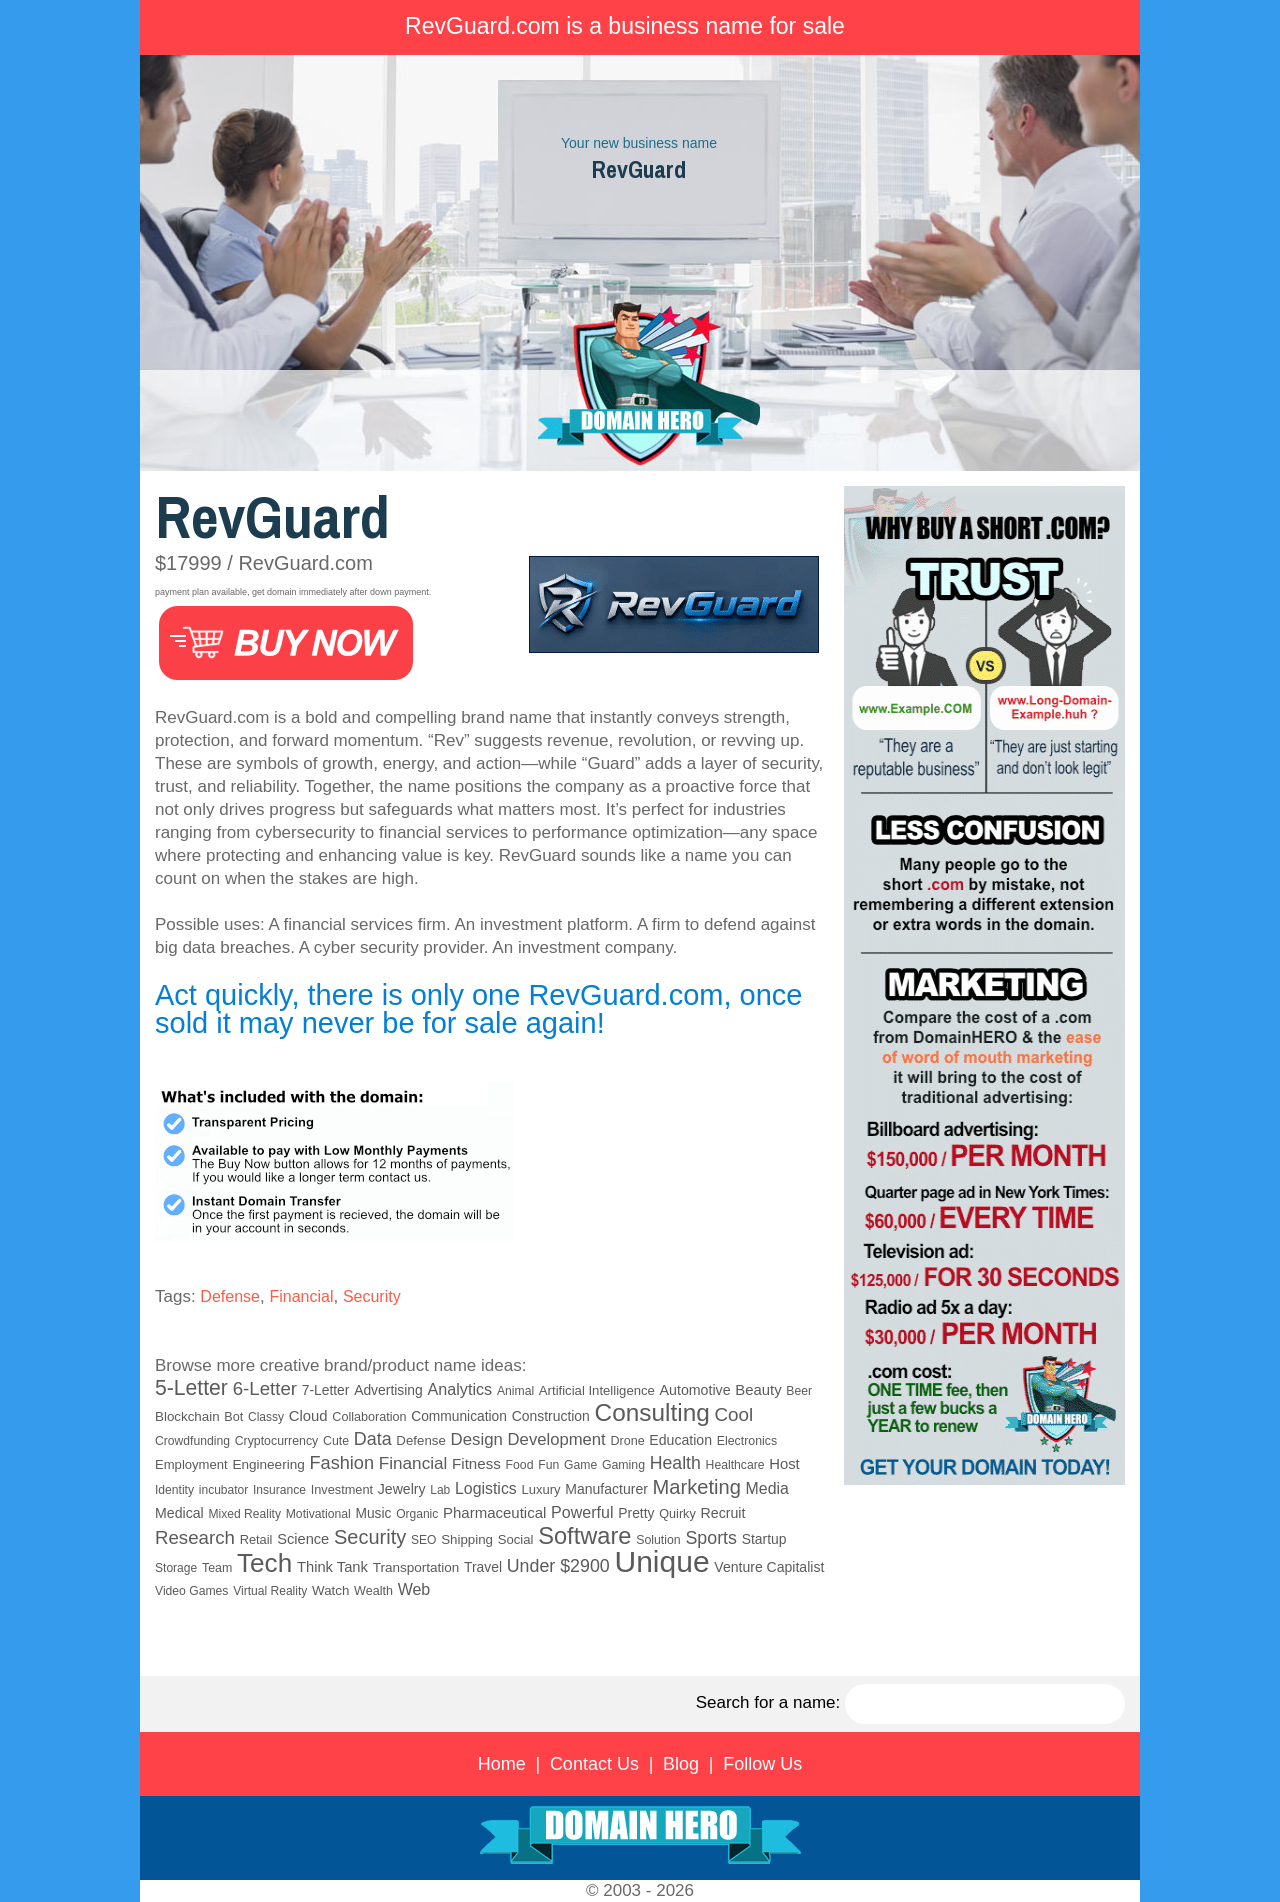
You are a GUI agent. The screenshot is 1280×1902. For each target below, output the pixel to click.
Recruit (722, 1513)
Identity (174, 1490)
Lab (440, 1490)
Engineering (268, 1464)
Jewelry (402, 1489)
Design (477, 1439)
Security (372, 1296)
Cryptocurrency (277, 1441)
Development (557, 1439)
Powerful (582, 1512)
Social (516, 1539)
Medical (179, 1513)
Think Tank (332, 1567)
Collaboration (369, 1417)
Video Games (191, 1591)
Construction (551, 1416)
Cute (336, 1441)
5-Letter (191, 1387)
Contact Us (594, 1764)
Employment (191, 1464)
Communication (459, 1416)
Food (520, 1465)
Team (217, 1568)
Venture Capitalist (769, 1567)
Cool (734, 1414)
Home (502, 1764)
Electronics (747, 1441)
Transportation (416, 1567)
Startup (764, 1539)
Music (373, 1513)
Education (680, 1440)
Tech (264, 1563)
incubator (223, 1490)
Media (767, 1488)
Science (303, 1539)
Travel (483, 1567)
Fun (548, 1465)
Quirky (677, 1514)
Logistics (486, 1488)
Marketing (697, 1487)
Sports (710, 1538)
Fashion (341, 1463)
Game (580, 1465)
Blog (681, 1764)
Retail (256, 1539)
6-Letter (265, 1388)
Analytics (460, 1389)
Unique (662, 1561)
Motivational (318, 1514)
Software (584, 1536)
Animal (515, 1391)
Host (784, 1464)
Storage (176, 1568)
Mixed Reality (244, 1514)
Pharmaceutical (494, 1512)
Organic (417, 1514)
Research (195, 1537)
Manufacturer (606, 1489)
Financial (301, 1296)
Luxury (540, 1489)
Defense (230, 1296)
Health (675, 1463)
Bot (233, 1417)
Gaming (623, 1465)
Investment (342, 1489)
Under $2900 (558, 1566)
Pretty (636, 1513)
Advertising (388, 1390)
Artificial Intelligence (597, 1390)
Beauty (758, 1390)
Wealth (373, 1591)
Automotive (695, 1390)
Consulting (652, 1412)
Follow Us (762, 1764)
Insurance (279, 1490)
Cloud (308, 1416)
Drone (627, 1441)
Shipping (467, 1539)
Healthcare (735, 1465)
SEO (423, 1540)
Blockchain (187, 1416)
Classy (266, 1417)
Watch (330, 1590)
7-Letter (326, 1390)
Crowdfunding (192, 1441)
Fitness (476, 1463)
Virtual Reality (270, 1591)
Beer (799, 1391)
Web (414, 1589)
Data (373, 1439)
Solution (658, 1540)
